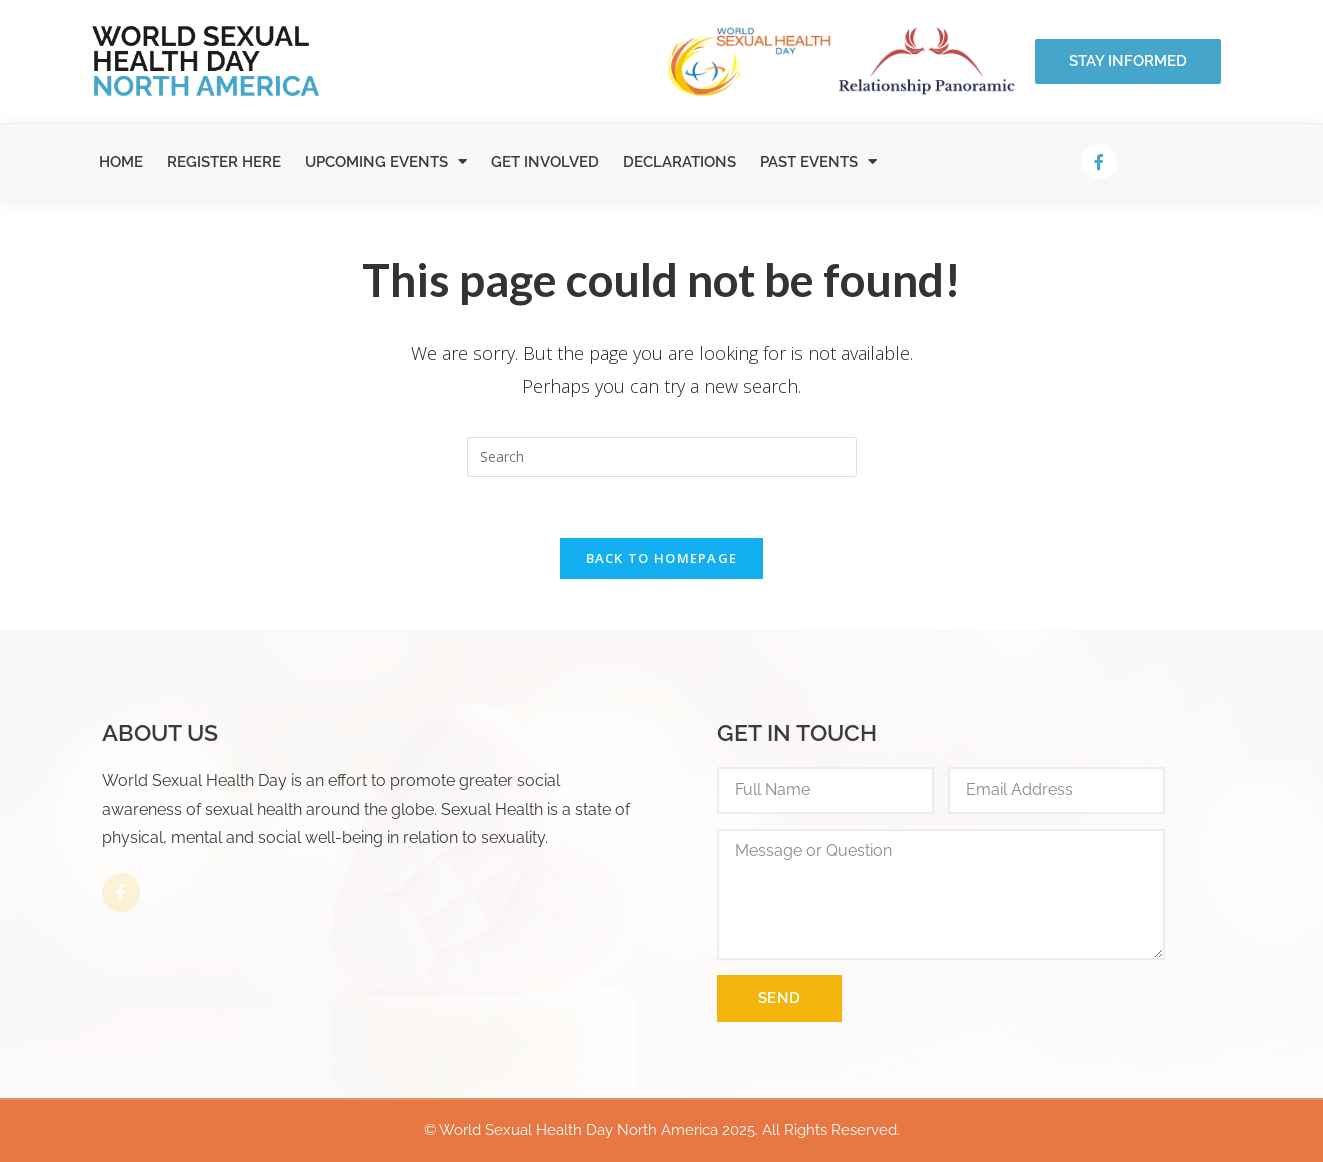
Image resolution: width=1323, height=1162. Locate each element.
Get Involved (545, 162)
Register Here (224, 162)
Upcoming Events (386, 161)
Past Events (818, 161)
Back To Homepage (662, 558)
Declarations (679, 162)
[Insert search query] (662, 457)
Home (121, 162)
